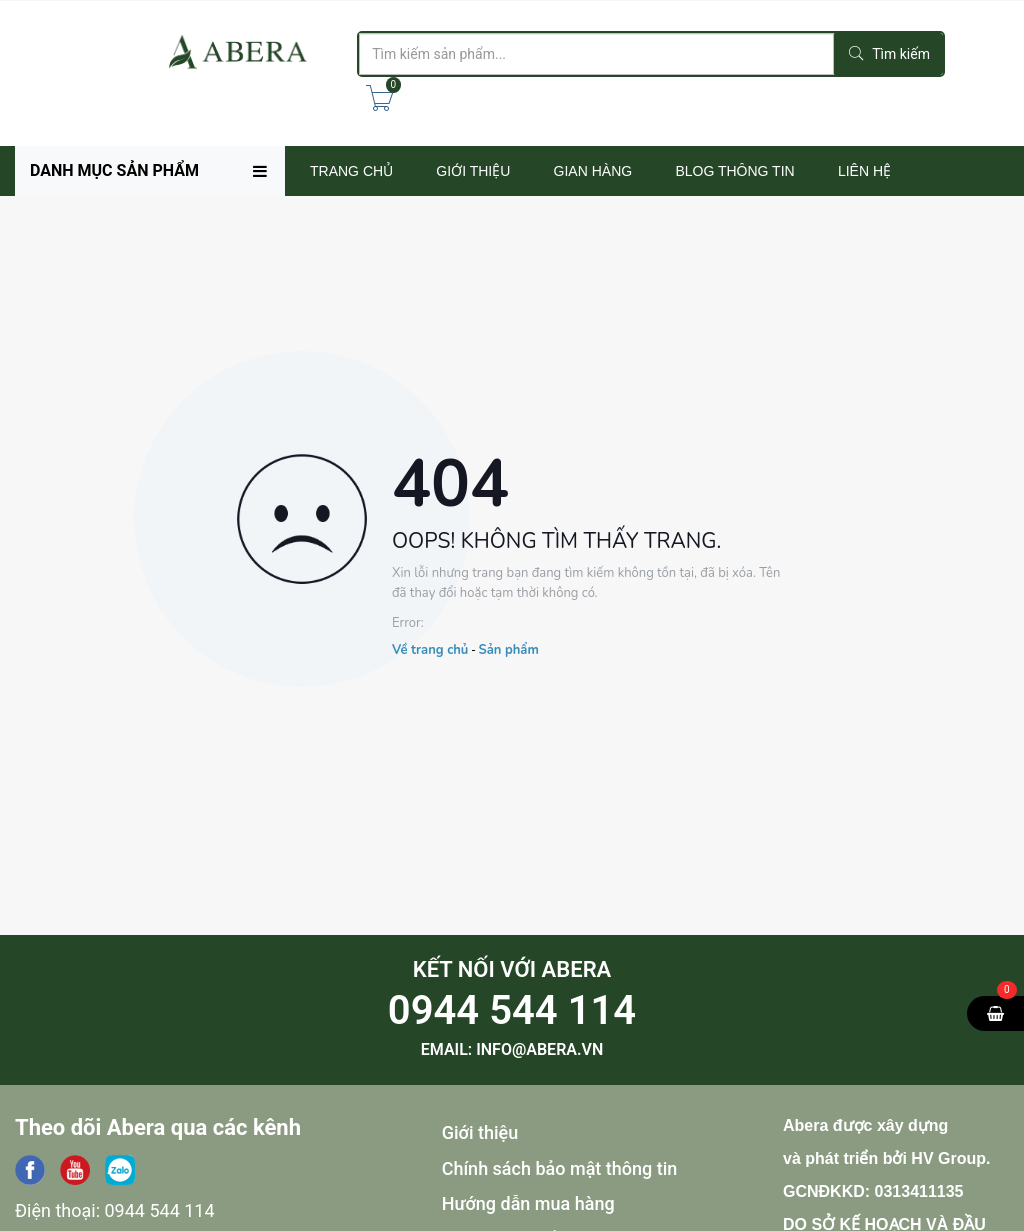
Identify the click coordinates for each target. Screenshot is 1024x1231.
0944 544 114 (512, 1010)
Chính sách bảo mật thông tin (560, 1168)
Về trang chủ (430, 650)
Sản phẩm (508, 650)
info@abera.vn (539, 1049)
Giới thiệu (480, 1132)
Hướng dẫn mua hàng (528, 1203)
